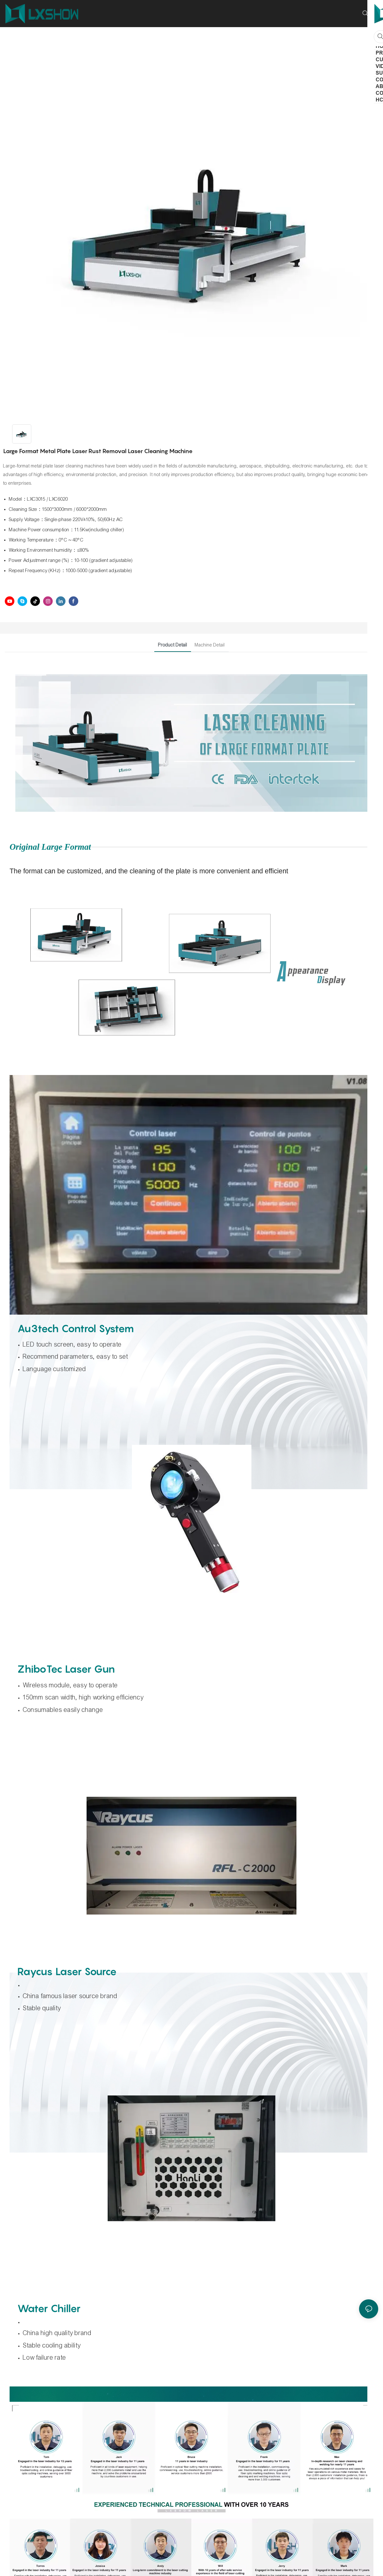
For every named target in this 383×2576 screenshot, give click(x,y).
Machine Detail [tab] (210, 645)
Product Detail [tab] (172, 645)
